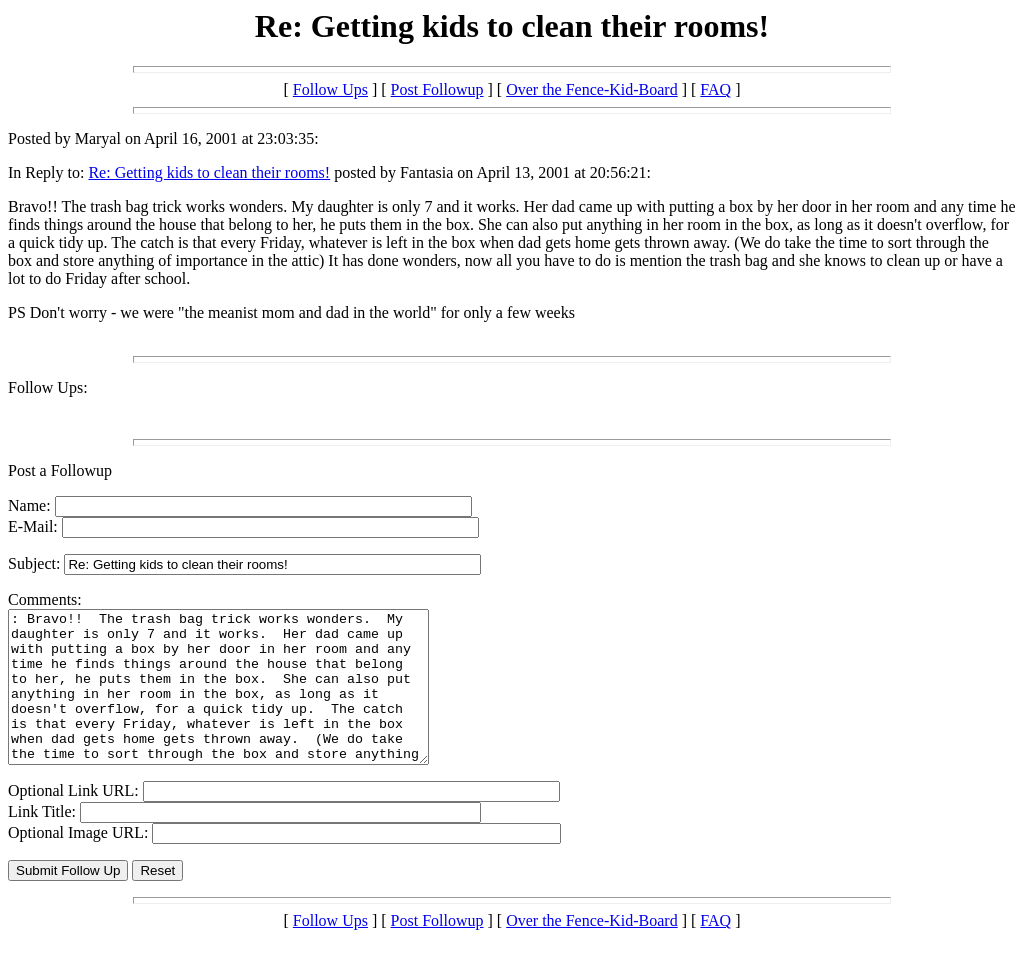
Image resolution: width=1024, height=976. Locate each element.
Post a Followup (60, 470)
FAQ (715, 89)
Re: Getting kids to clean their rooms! (209, 172)
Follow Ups (330, 89)
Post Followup (437, 89)
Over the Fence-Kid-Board (592, 89)
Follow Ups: (48, 387)
